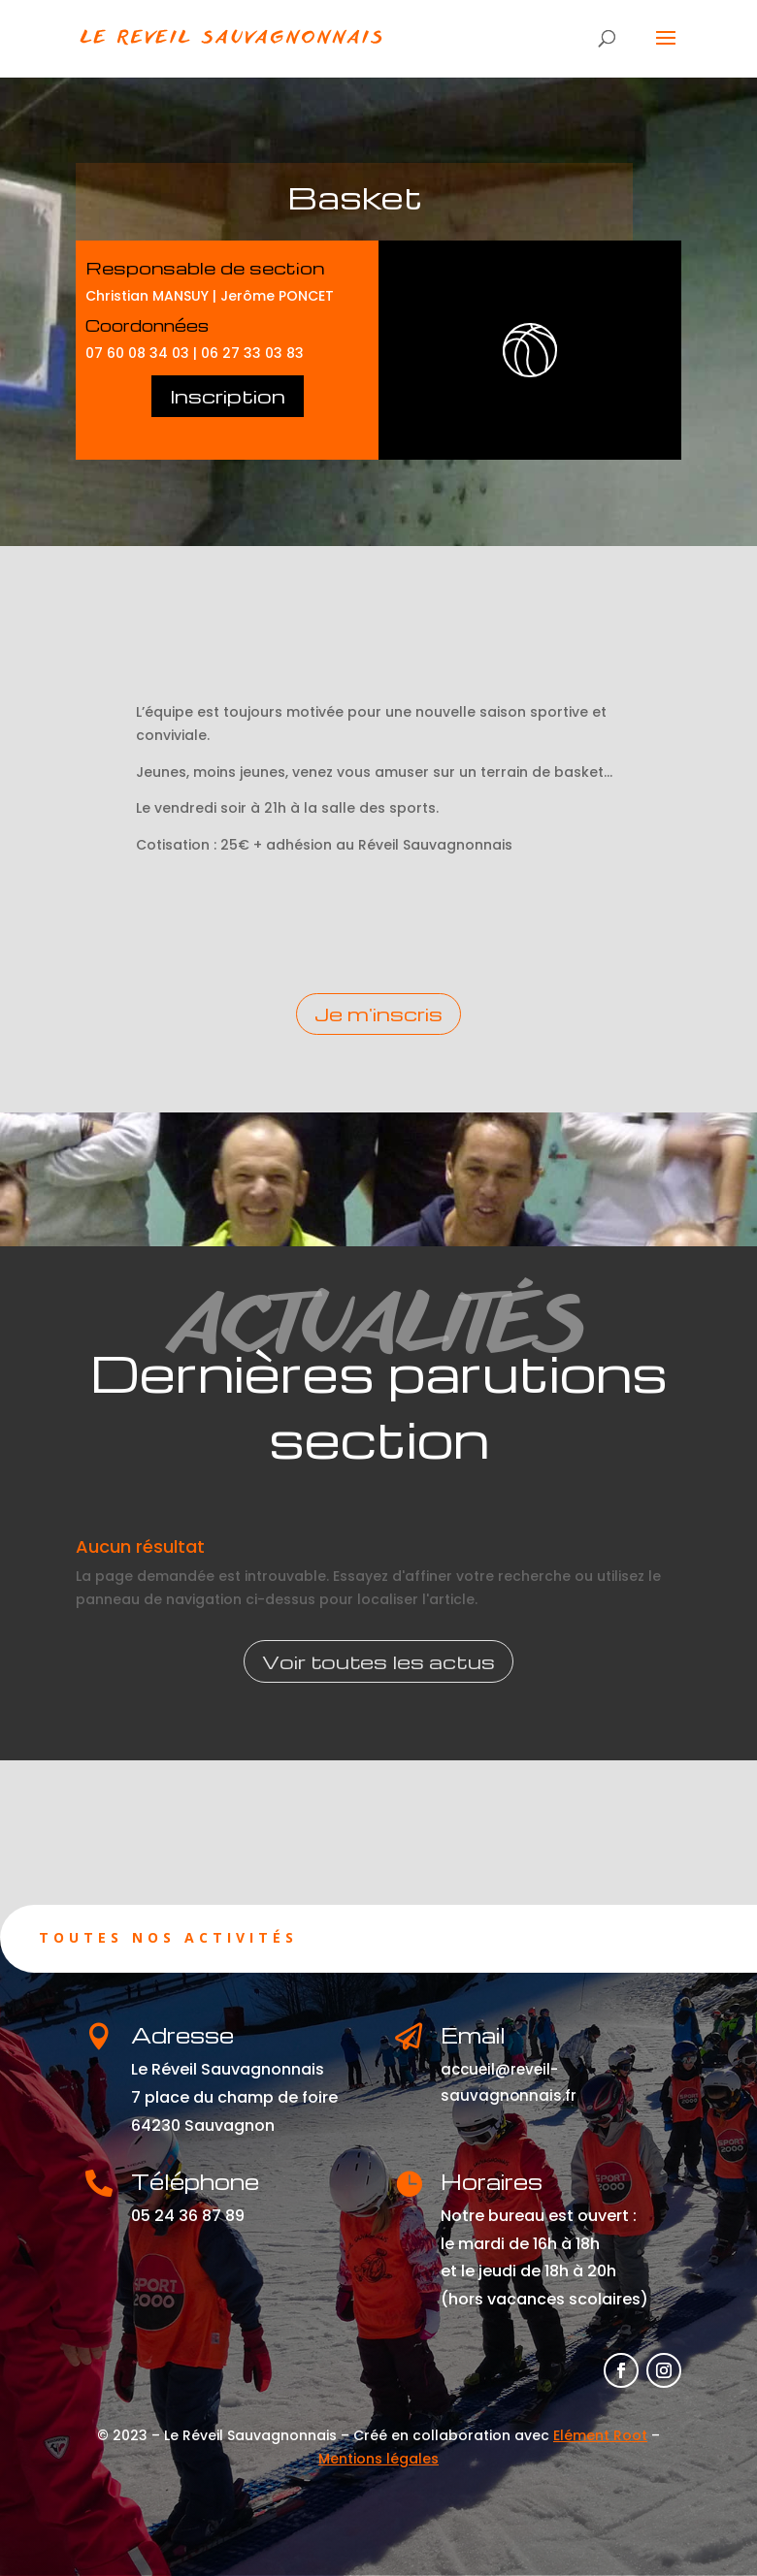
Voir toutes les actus (378, 1661)
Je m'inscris (378, 1013)
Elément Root (600, 2435)
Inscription (227, 395)
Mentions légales (378, 2458)
